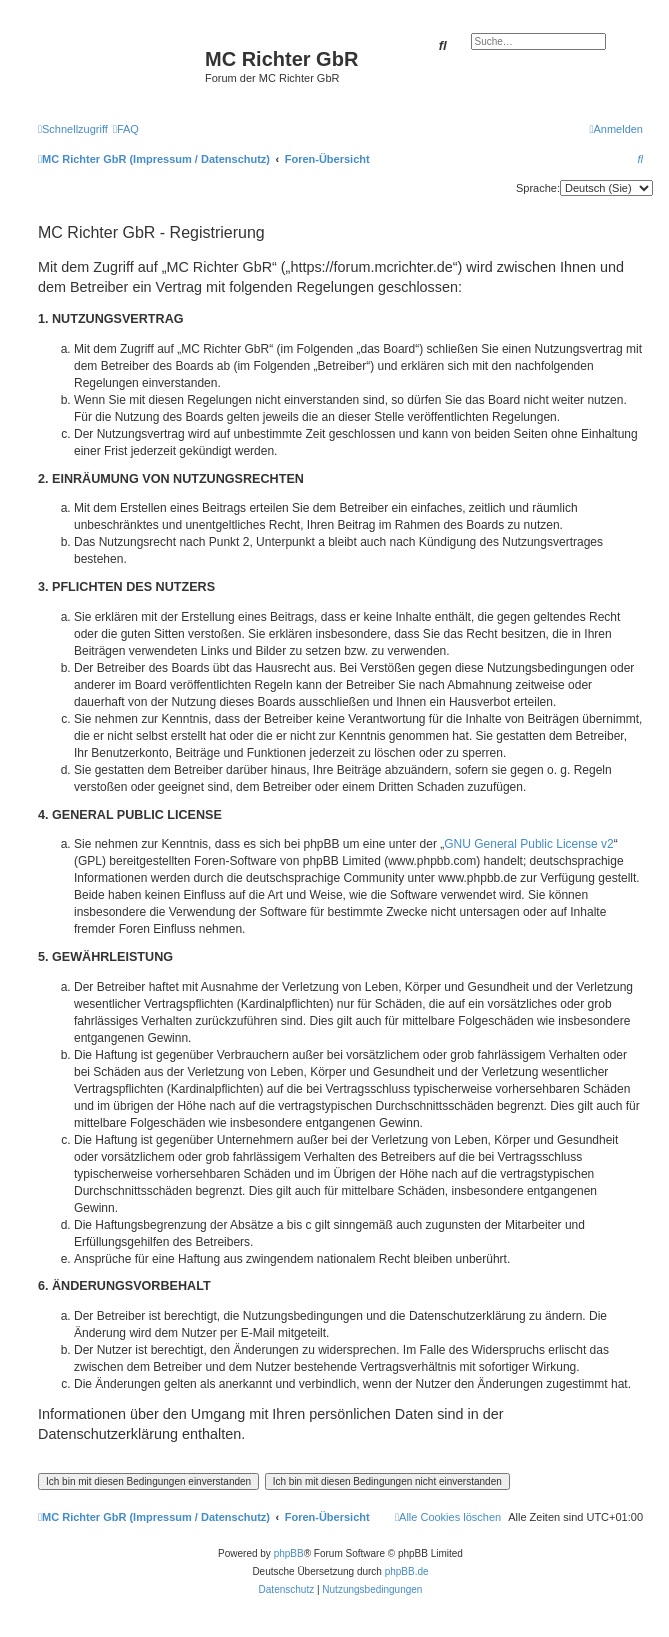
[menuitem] (126, 129)
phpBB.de (407, 1571)
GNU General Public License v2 (528, 844)
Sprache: (538, 188)
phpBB (289, 1553)
